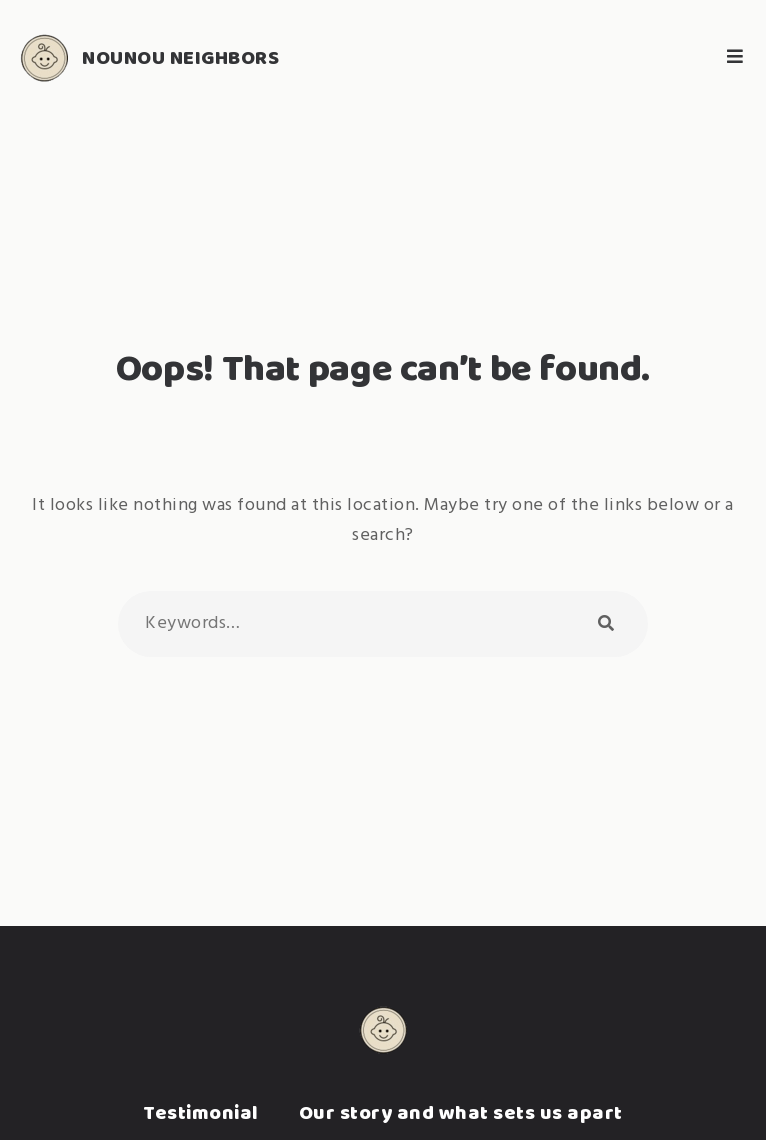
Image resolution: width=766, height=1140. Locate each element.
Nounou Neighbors (180, 57)
